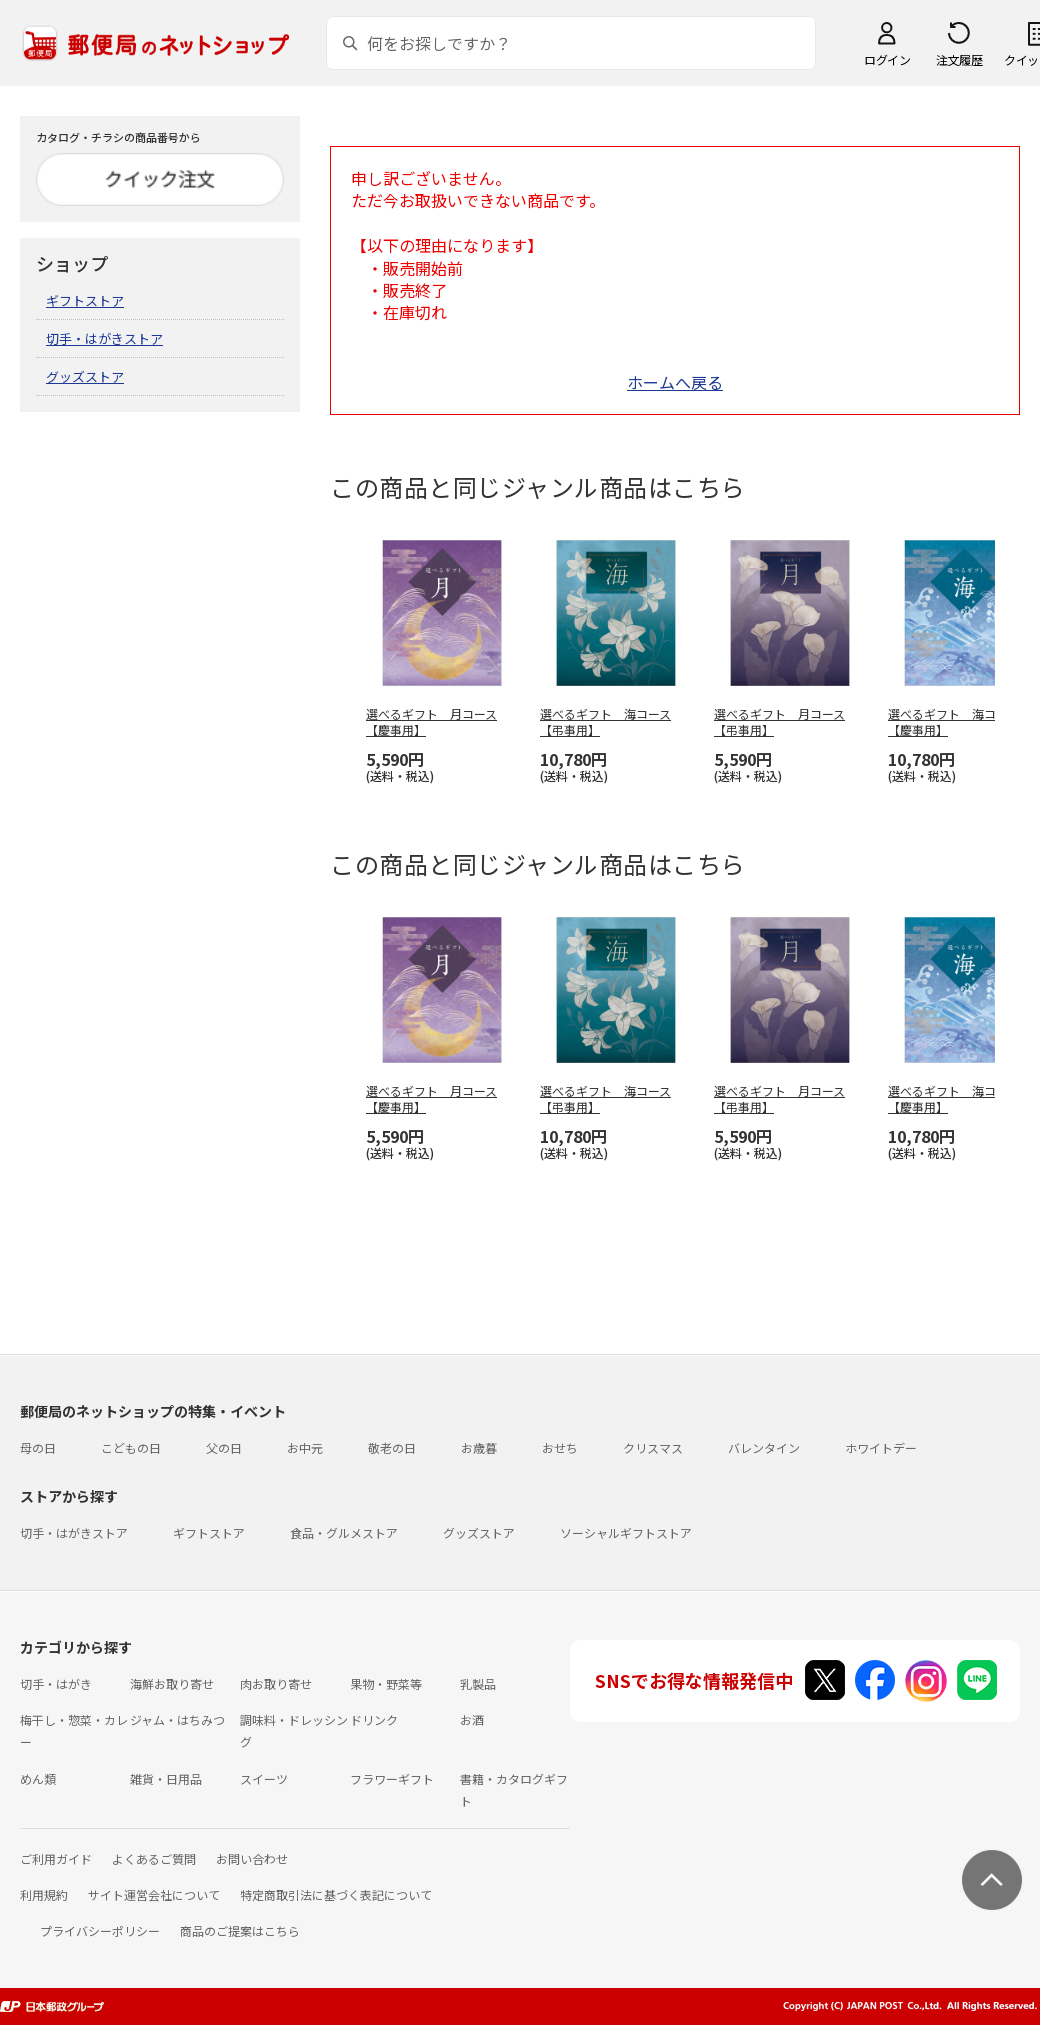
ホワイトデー (881, 1447)
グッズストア (85, 376)
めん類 (38, 1778)
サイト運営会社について (154, 1894)
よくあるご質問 (154, 1858)
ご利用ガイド (56, 1858)
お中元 (305, 1447)
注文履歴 (959, 59)
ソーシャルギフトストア (626, 1532)
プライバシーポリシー (100, 1930)
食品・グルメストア (344, 1532)
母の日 (38, 1447)
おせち (560, 1447)
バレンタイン (764, 1447)
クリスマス (653, 1447)
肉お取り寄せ (276, 1683)
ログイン (887, 59)
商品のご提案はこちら (240, 1930)
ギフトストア (85, 300)
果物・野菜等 (386, 1683)
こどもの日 (131, 1447)
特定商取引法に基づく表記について (336, 1894)
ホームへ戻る (675, 382)
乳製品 (478, 1683)
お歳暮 (479, 1447)
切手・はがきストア (104, 338)
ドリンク (374, 1719)
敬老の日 (392, 1447)
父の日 (224, 1447)
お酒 (472, 1719)
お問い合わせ (252, 1858)
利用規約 (44, 1894)
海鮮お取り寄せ (172, 1683)
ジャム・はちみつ (177, 1719)
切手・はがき (56, 1683)
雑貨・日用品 (166, 1778)
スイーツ (264, 1778)
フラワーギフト (392, 1778)
